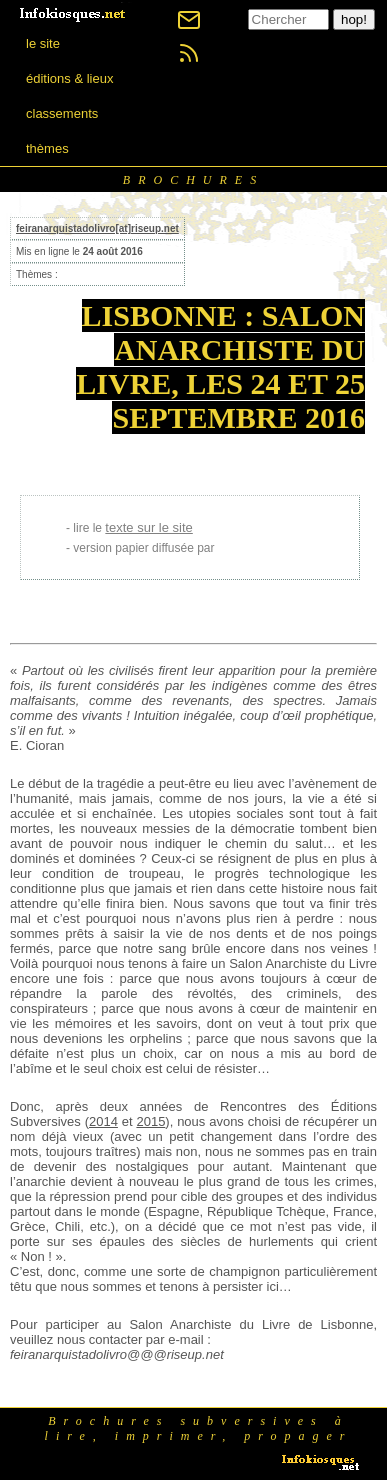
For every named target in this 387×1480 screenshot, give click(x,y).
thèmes (47, 148)
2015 (150, 1121)
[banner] (74, 12)
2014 (103, 1121)
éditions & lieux (69, 78)
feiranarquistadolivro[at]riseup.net (97, 228)
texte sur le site (148, 527)
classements (62, 113)
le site (43, 43)
